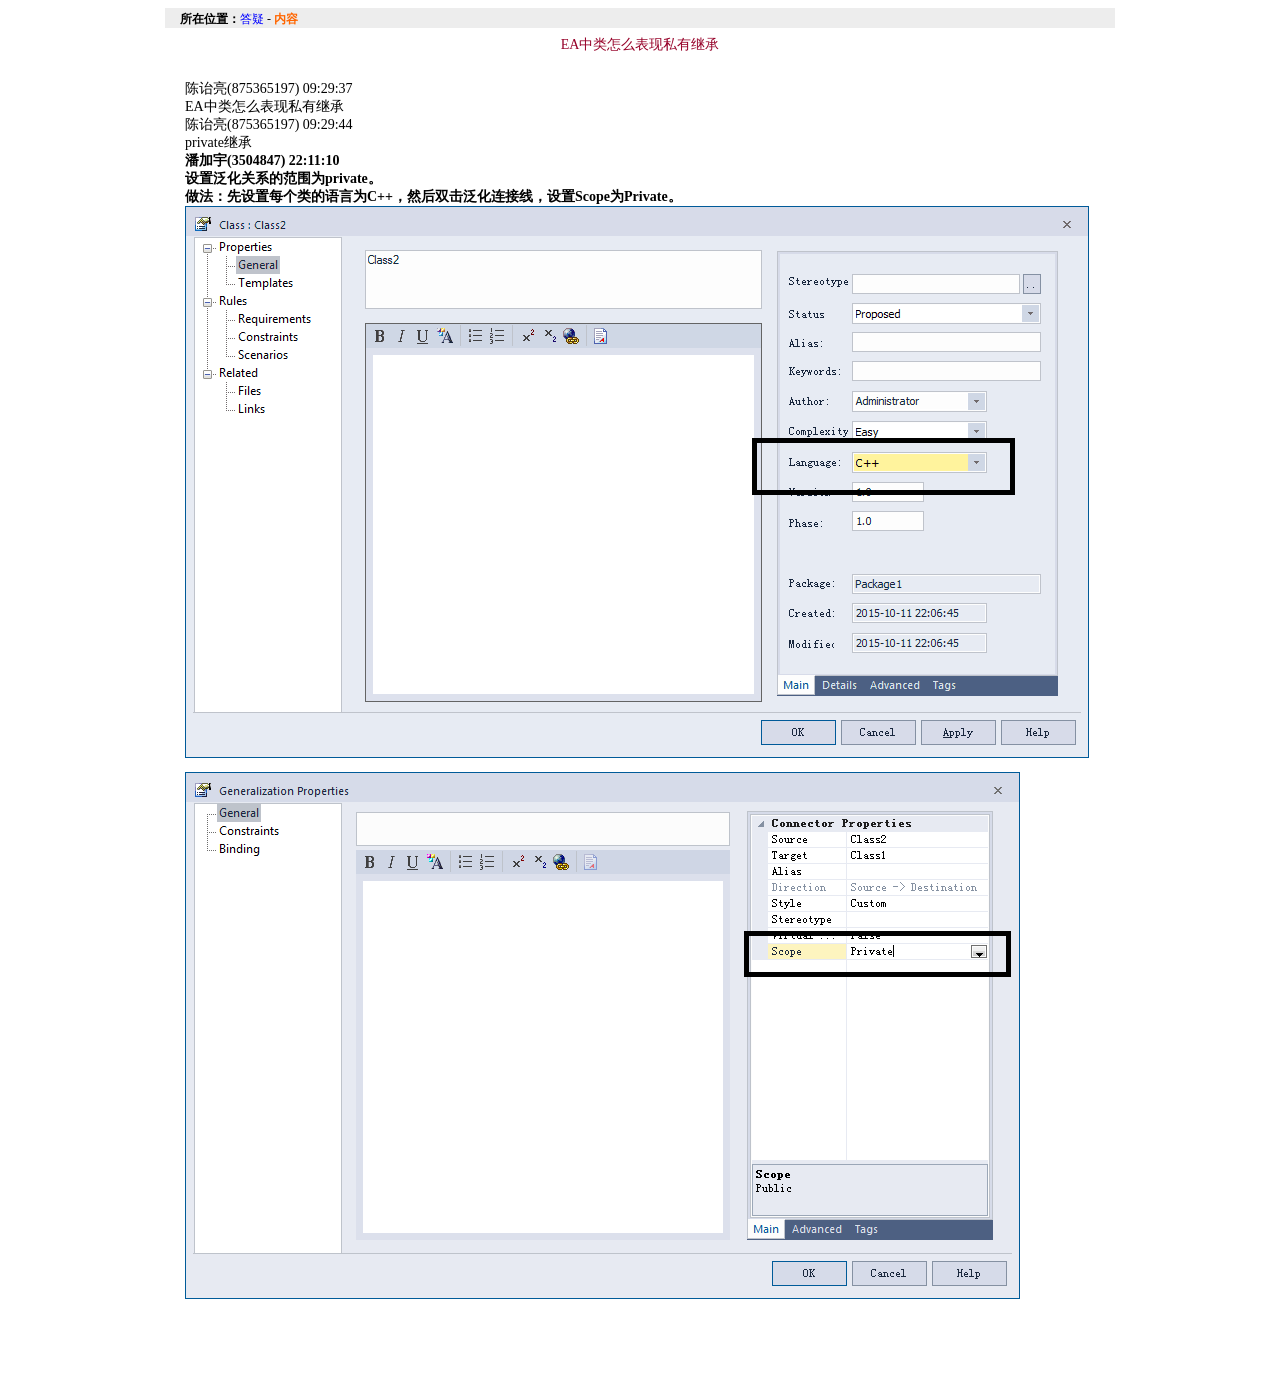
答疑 (252, 19)
